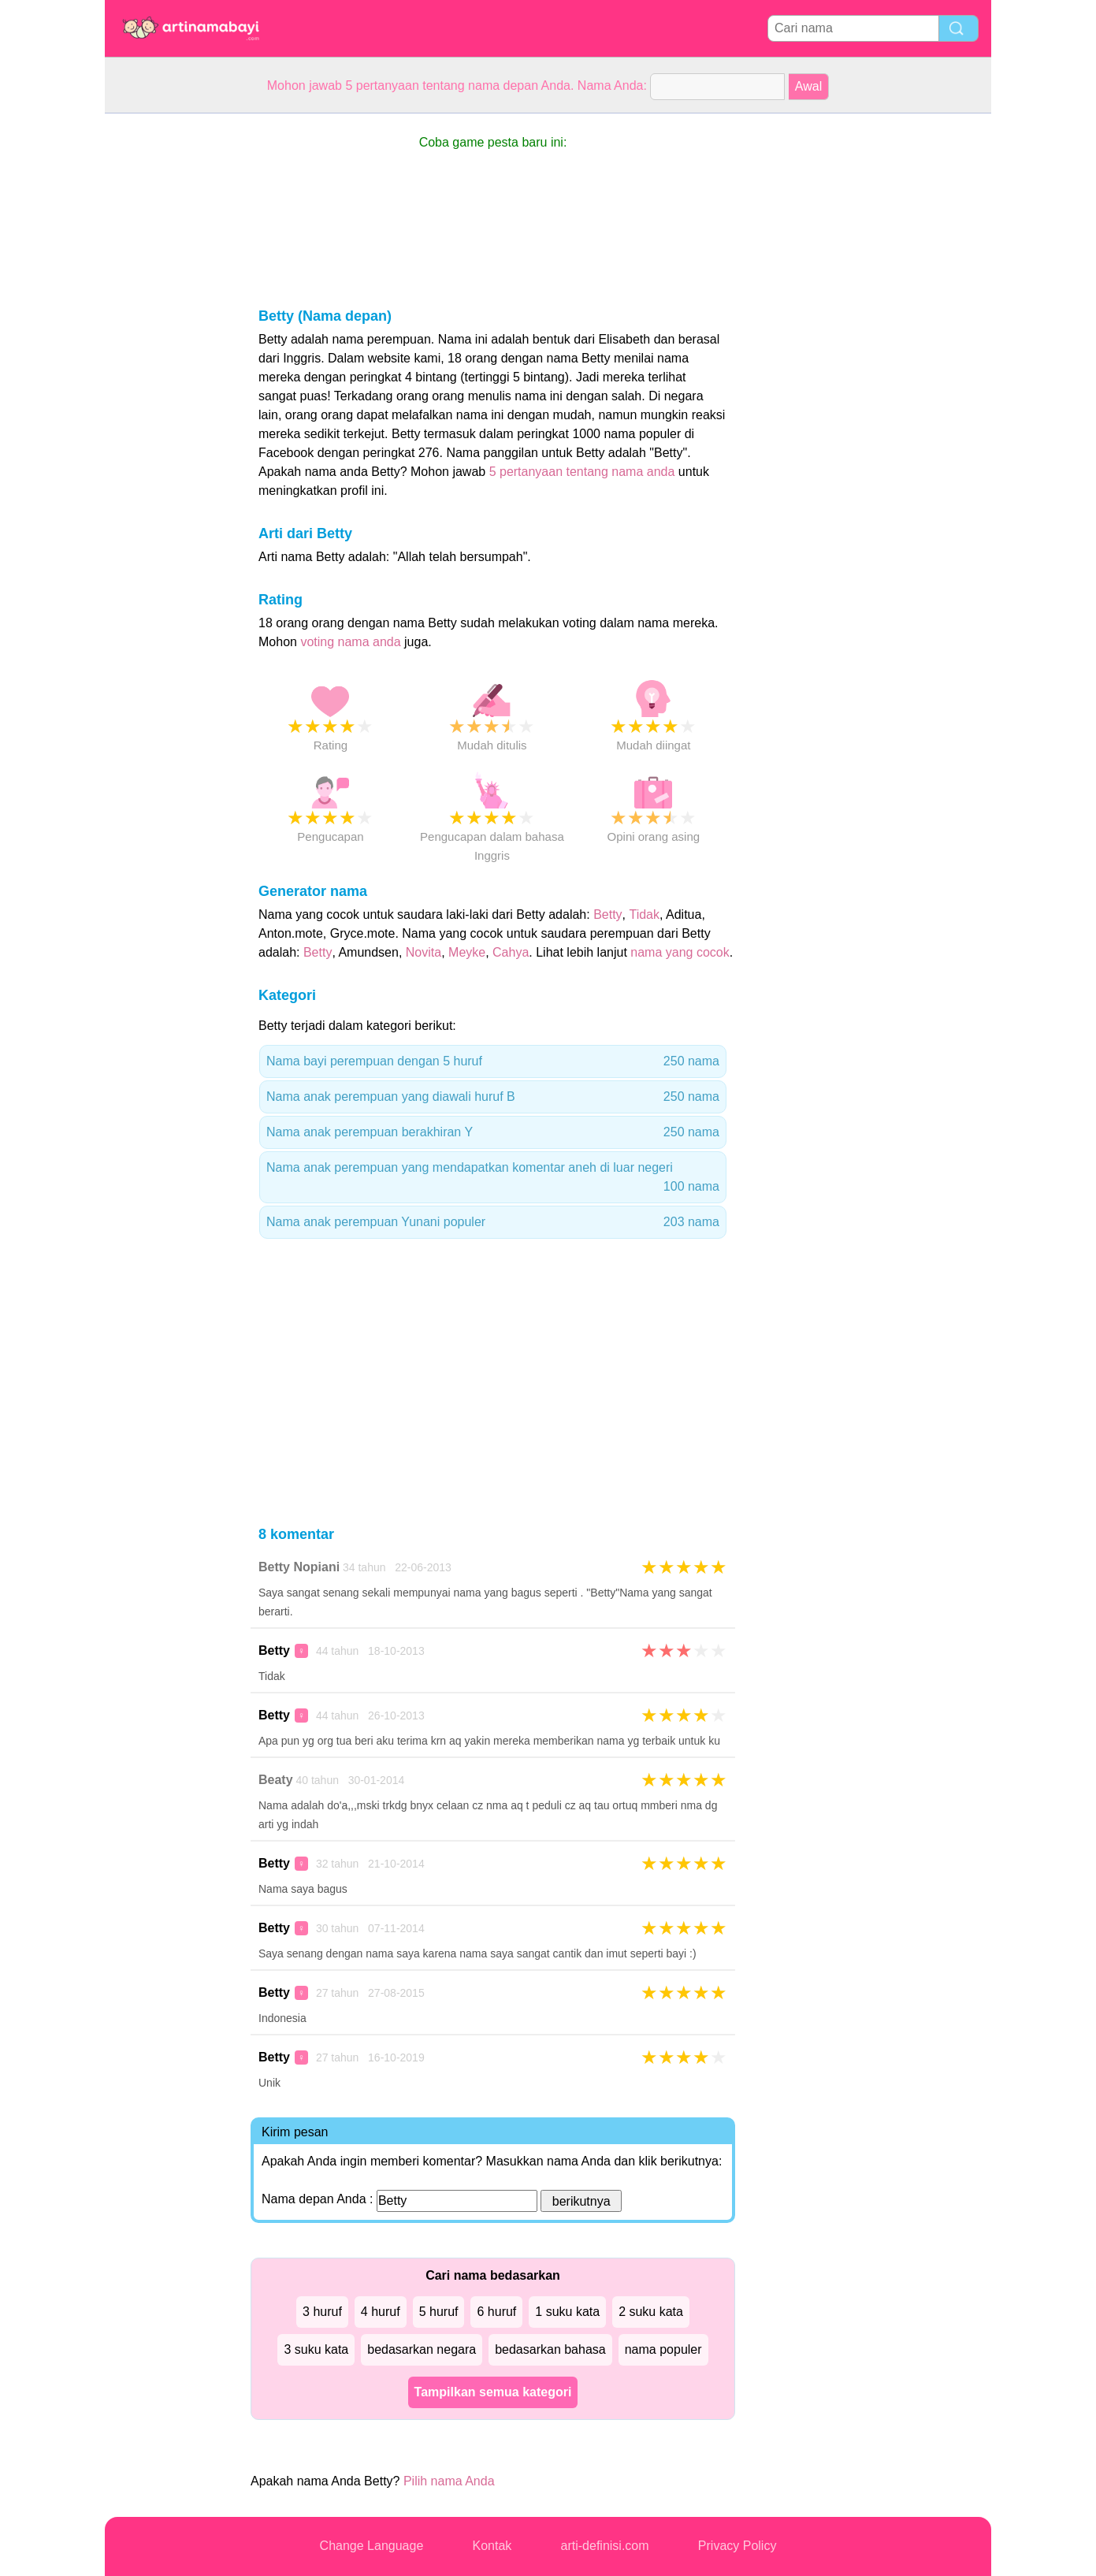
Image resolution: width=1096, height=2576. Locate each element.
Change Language (372, 2545)
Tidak (644, 914)
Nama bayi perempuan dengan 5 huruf (492, 1061)
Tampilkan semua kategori (493, 2392)
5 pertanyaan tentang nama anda (582, 471)
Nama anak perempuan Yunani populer (492, 1222)
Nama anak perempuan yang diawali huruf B (492, 1096)
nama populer (663, 2349)
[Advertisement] (168, 349)
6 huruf (496, 2311)
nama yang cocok (679, 952)
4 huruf (380, 2311)
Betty (607, 914)
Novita (423, 952)
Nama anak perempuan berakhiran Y (492, 1132)
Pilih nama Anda (449, 2481)
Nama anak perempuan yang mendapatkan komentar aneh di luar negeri (492, 1178)
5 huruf (439, 2311)
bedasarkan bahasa (550, 2349)
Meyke (466, 952)
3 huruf (322, 2311)
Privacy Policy (737, 2545)
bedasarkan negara (421, 2349)
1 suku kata (567, 2311)
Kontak (492, 2545)
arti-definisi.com (605, 2545)
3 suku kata (316, 2349)
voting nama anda (350, 642)
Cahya (510, 952)
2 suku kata (651, 2311)
